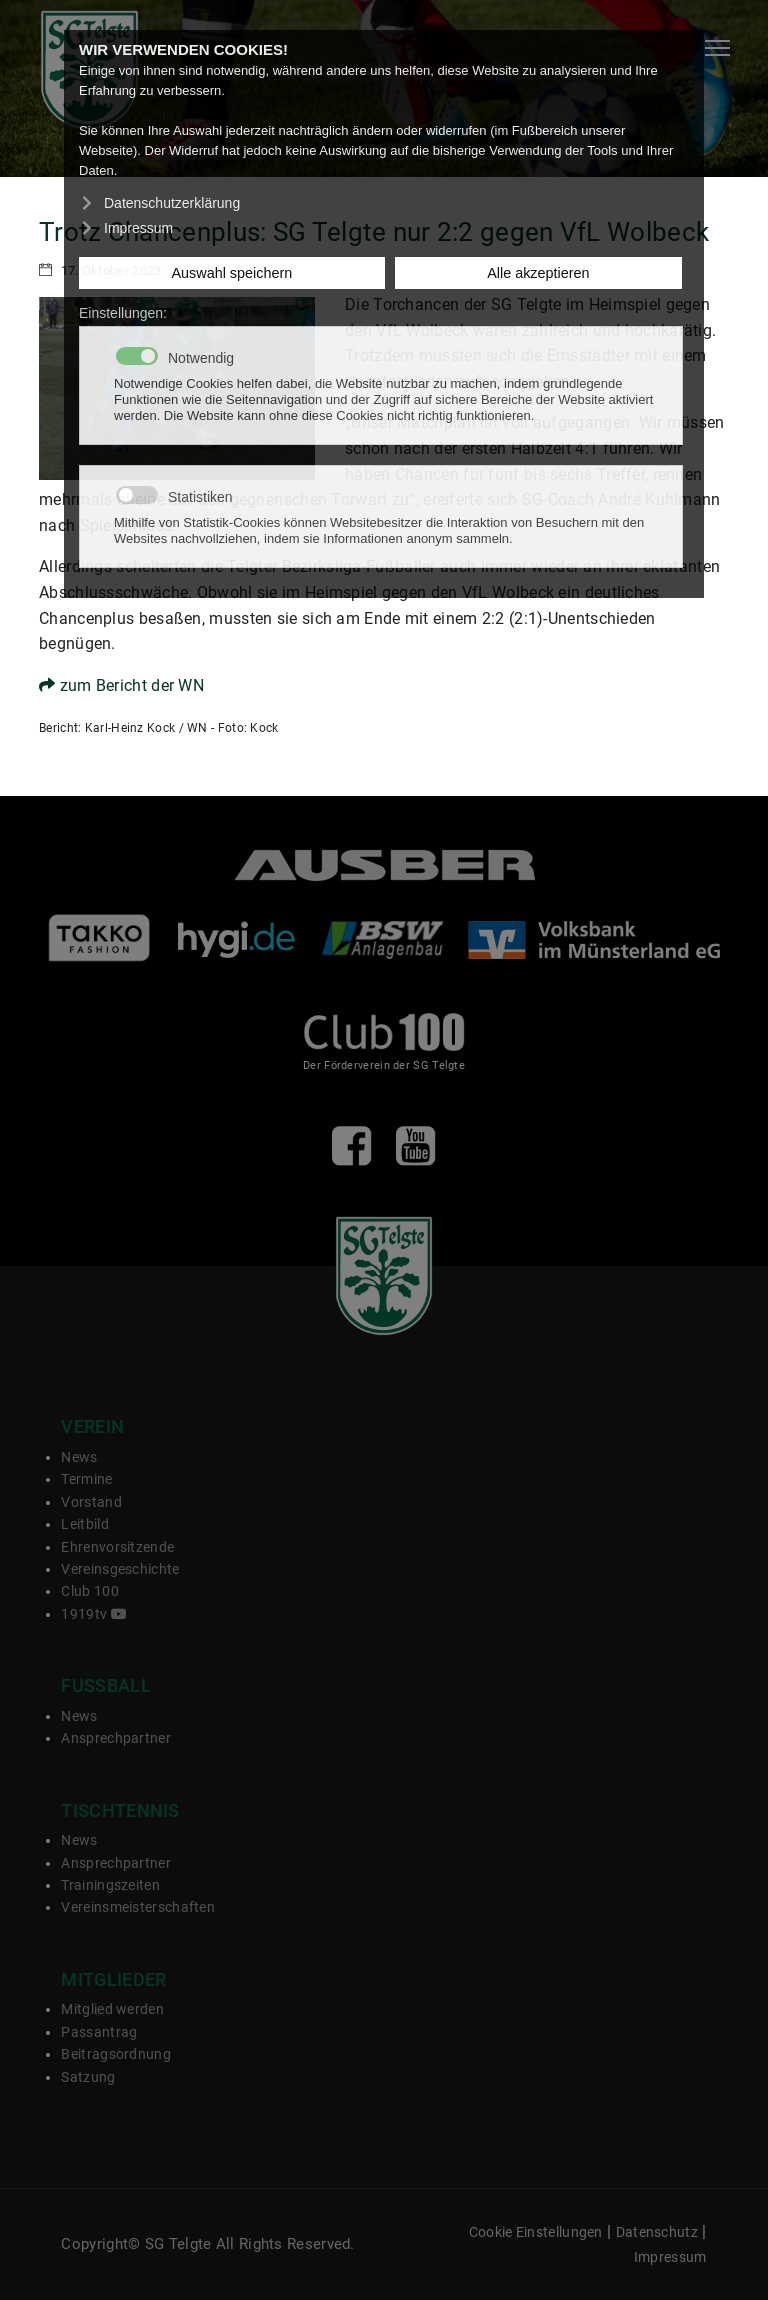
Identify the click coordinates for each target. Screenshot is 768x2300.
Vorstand (91, 1502)
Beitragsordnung (116, 2054)
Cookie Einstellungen (536, 2232)
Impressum (670, 2257)
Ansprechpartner (116, 1738)
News (79, 1457)
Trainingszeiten (110, 1885)
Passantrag (99, 2032)
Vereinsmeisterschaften (138, 1907)
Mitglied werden (112, 2009)
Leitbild (84, 1524)
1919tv (93, 1614)
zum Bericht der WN (121, 685)
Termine (86, 1479)
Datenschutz (657, 2232)
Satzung (88, 2077)
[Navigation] (717, 48)
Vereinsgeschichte (120, 1569)
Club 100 (89, 1591)
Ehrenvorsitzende (117, 1547)
